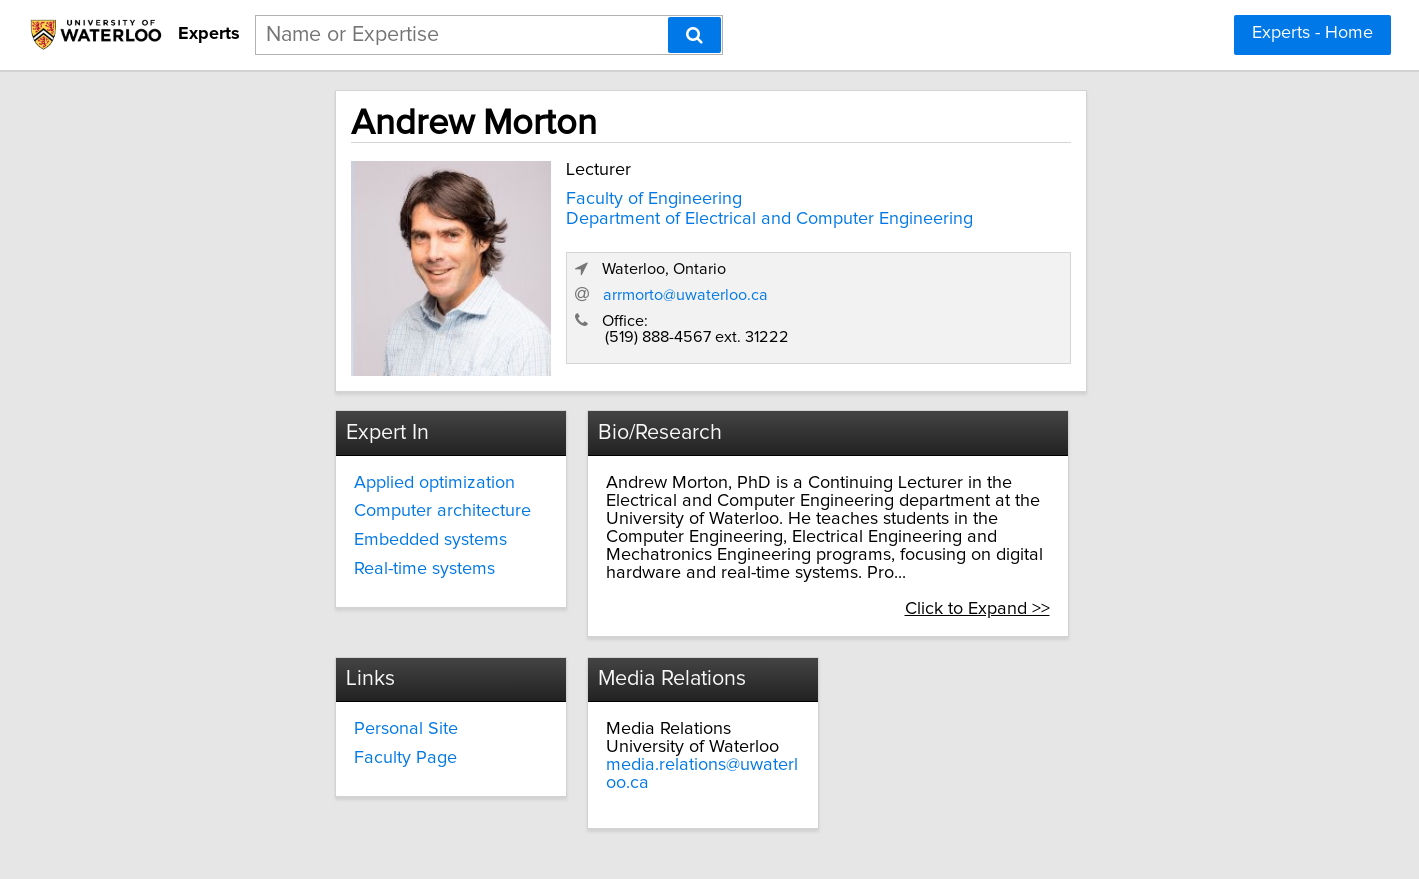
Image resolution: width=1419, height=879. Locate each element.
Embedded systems (308, 532)
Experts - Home (1312, 33)
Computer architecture (320, 503)
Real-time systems (302, 561)
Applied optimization (312, 474)
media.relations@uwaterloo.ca (985, 721)
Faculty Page (601, 714)
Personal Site (602, 685)
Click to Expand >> (1114, 564)
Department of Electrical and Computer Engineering (637, 214)
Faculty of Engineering (522, 194)
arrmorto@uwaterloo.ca (996, 297)
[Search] (694, 35)
